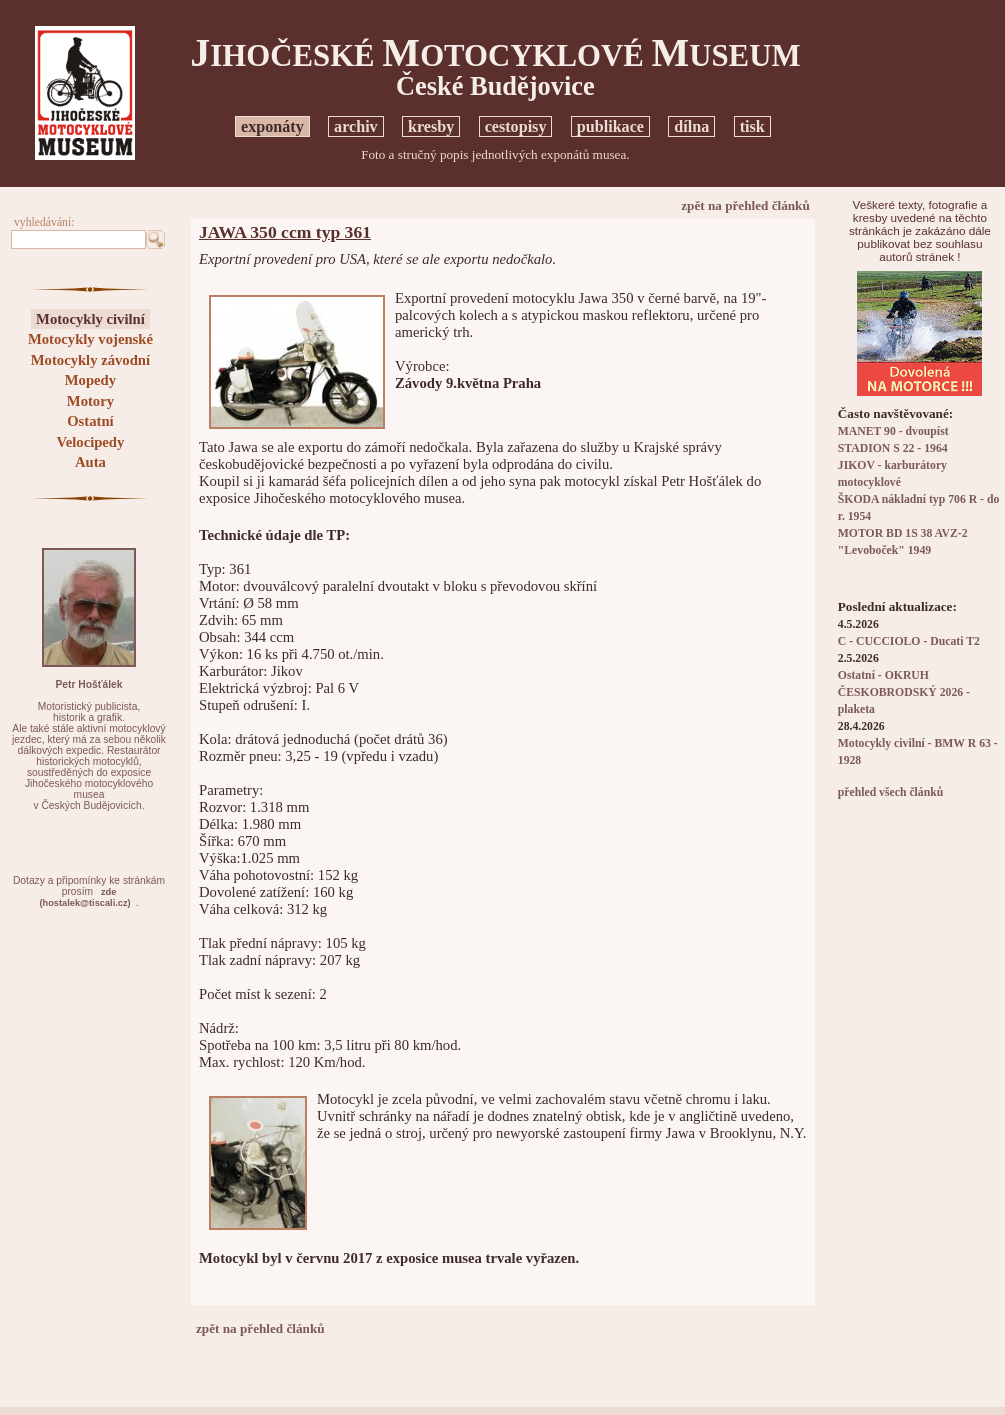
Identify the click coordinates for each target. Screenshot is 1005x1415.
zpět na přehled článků (745, 205)
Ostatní (90, 421)
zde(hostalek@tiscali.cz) (85, 897)
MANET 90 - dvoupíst (893, 431)
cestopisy (516, 126)
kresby (431, 126)
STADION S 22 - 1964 (893, 448)
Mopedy (90, 380)
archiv (356, 126)
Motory (90, 401)
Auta (90, 462)
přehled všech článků (890, 792)
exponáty (272, 126)
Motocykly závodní (90, 360)
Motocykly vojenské (90, 339)
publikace (610, 126)
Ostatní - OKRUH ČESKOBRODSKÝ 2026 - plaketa (904, 692)
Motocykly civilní (90, 319)
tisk (752, 126)
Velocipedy (90, 442)
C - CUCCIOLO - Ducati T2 (909, 641)
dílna (691, 126)
